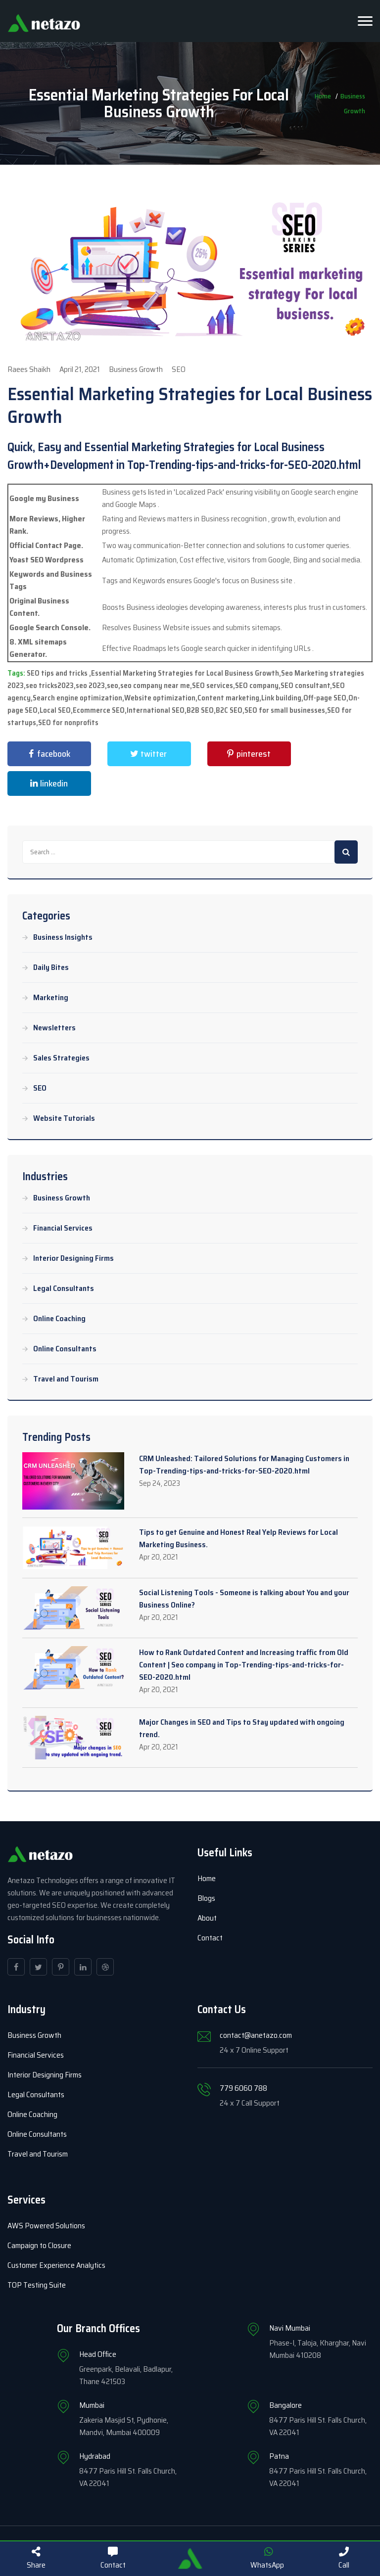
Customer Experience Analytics (56, 2265)
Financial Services (63, 1228)
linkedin (47, 783)
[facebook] (16, 1967)
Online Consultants (64, 1349)
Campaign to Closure (39, 2245)
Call (343, 2559)
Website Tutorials (64, 1118)
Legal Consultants (63, 1288)
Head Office (97, 2354)
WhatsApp (267, 2558)
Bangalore (285, 2405)
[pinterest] (60, 1967)
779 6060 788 (243, 2088)
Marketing (50, 998)
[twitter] (38, 1967)
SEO (40, 1088)
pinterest (247, 754)
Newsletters (54, 1028)
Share (36, 2559)
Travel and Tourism (65, 1379)
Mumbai (91, 2405)
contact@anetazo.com (256, 2035)
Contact (210, 1938)
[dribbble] (105, 1967)
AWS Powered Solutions (46, 2225)
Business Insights (63, 937)
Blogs (206, 1898)
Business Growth (61, 1198)
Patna (279, 2456)
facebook (47, 754)
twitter (147, 754)
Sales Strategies (61, 1058)
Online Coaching (59, 1319)
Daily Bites (51, 967)
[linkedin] (83, 1967)
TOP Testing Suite (36, 2285)
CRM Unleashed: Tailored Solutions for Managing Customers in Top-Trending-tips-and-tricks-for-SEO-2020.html (244, 1464)
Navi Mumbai (289, 2328)
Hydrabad (94, 2456)
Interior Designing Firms (73, 1258)
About (207, 1918)
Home (206, 1878)
